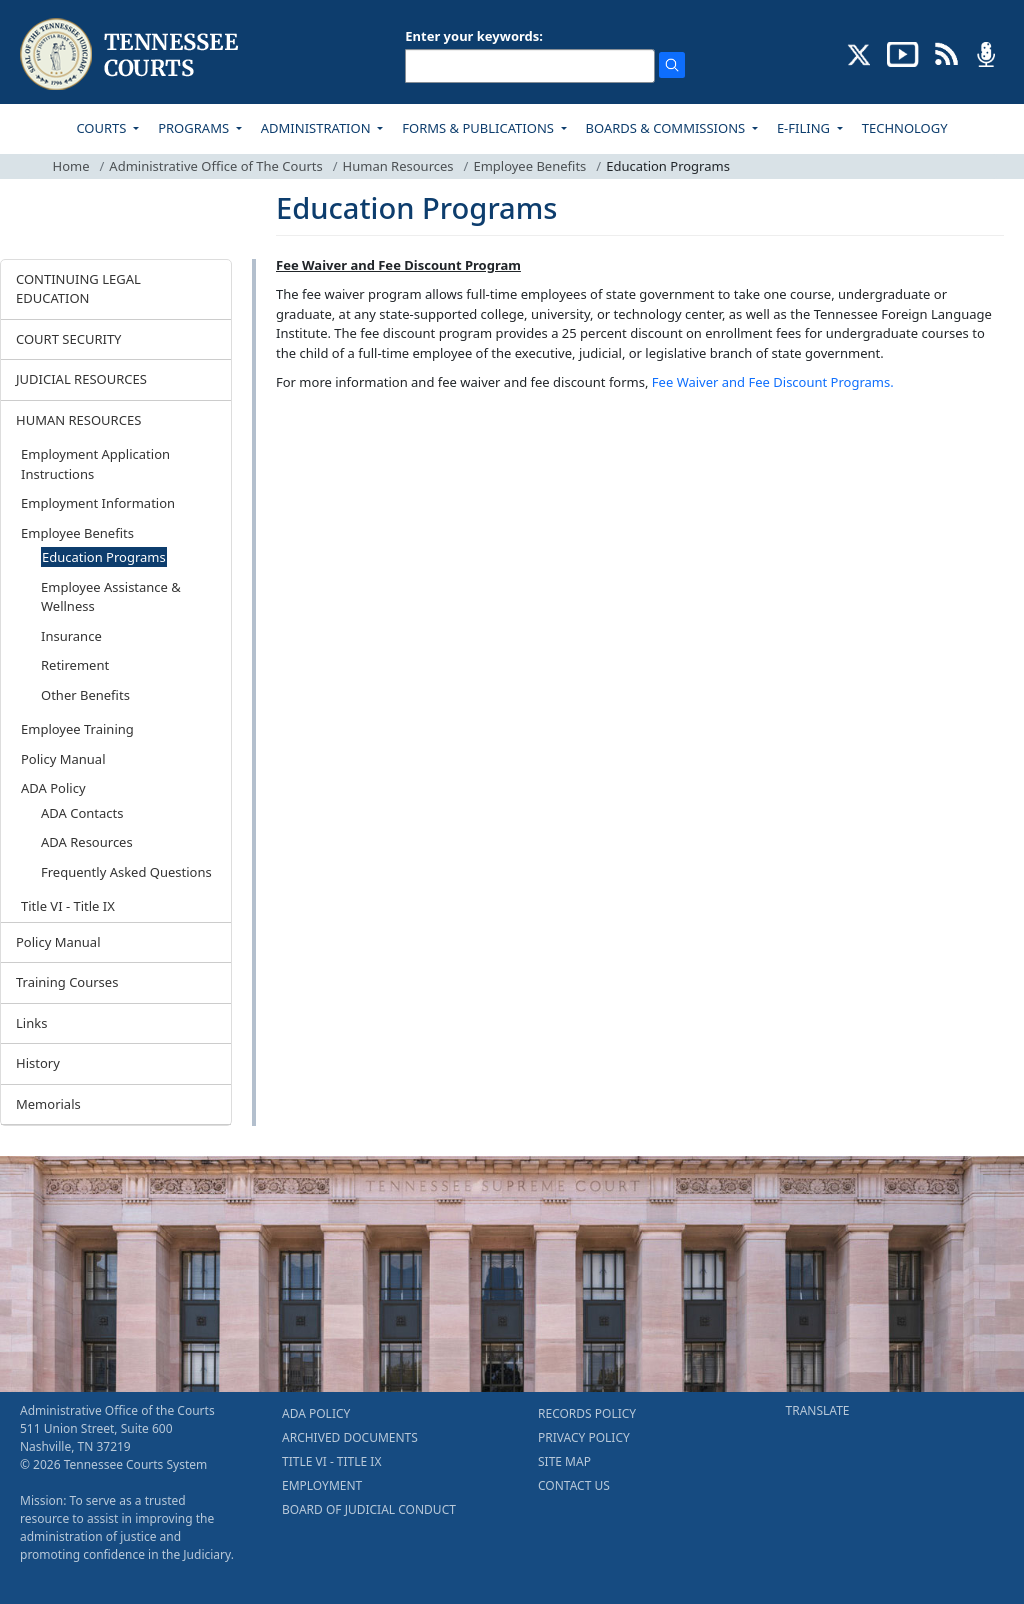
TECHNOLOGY (905, 128)
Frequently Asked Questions (126, 872)
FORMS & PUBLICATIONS (479, 128)
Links (31, 1023)
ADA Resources (87, 842)
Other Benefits (85, 695)
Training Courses (67, 982)
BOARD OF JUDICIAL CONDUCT (369, 1509)
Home (71, 166)
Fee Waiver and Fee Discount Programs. (773, 382)
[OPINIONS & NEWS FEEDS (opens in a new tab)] (946, 53)
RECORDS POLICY (587, 1413)
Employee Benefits (529, 166)
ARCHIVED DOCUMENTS (350, 1437)
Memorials (48, 1104)
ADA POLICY (316, 1413)
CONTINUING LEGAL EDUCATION (78, 289)
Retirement (75, 665)
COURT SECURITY (68, 339)
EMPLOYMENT (322, 1485)
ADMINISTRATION (317, 128)
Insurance (71, 636)
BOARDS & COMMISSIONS (667, 128)
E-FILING (805, 128)
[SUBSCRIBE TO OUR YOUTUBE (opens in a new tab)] (903, 53)
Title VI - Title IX (68, 906)
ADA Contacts (82, 813)
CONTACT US (574, 1485)
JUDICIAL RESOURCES (81, 379)
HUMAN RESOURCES (78, 420)
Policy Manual (63, 759)
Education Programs (104, 557)
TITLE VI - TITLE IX (331, 1461)
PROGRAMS (195, 128)
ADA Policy (53, 788)
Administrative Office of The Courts (215, 166)
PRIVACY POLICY (584, 1437)
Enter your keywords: (474, 36)
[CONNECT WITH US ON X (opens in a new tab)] (859, 53)
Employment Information (98, 503)
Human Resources (398, 166)
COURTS (102, 128)
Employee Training (77, 729)
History (38, 1063)
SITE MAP (564, 1461)
